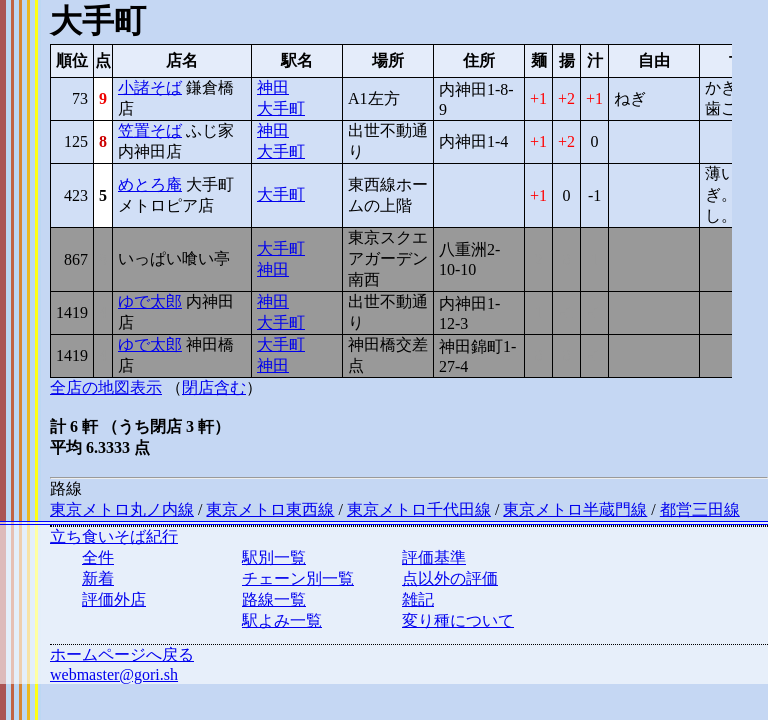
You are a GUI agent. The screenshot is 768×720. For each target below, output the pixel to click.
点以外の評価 (450, 578)
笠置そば (150, 130)
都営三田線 (700, 509)
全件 (98, 557)
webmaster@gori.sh (114, 674)
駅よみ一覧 (282, 620)
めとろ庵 (150, 184)
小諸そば (150, 87)
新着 (98, 578)
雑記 (418, 599)
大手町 (281, 108)
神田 (273, 87)
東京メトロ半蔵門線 (575, 509)
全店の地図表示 (106, 387)
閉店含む (214, 387)
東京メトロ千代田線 (419, 509)
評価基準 (434, 557)
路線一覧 (274, 599)
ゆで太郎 (150, 301)
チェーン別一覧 (298, 578)
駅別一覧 (274, 557)
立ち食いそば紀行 (114, 536)
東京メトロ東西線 (270, 509)
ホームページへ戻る (122, 654)
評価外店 (114, 599)
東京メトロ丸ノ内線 (122, 509)
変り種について (458, 620)
